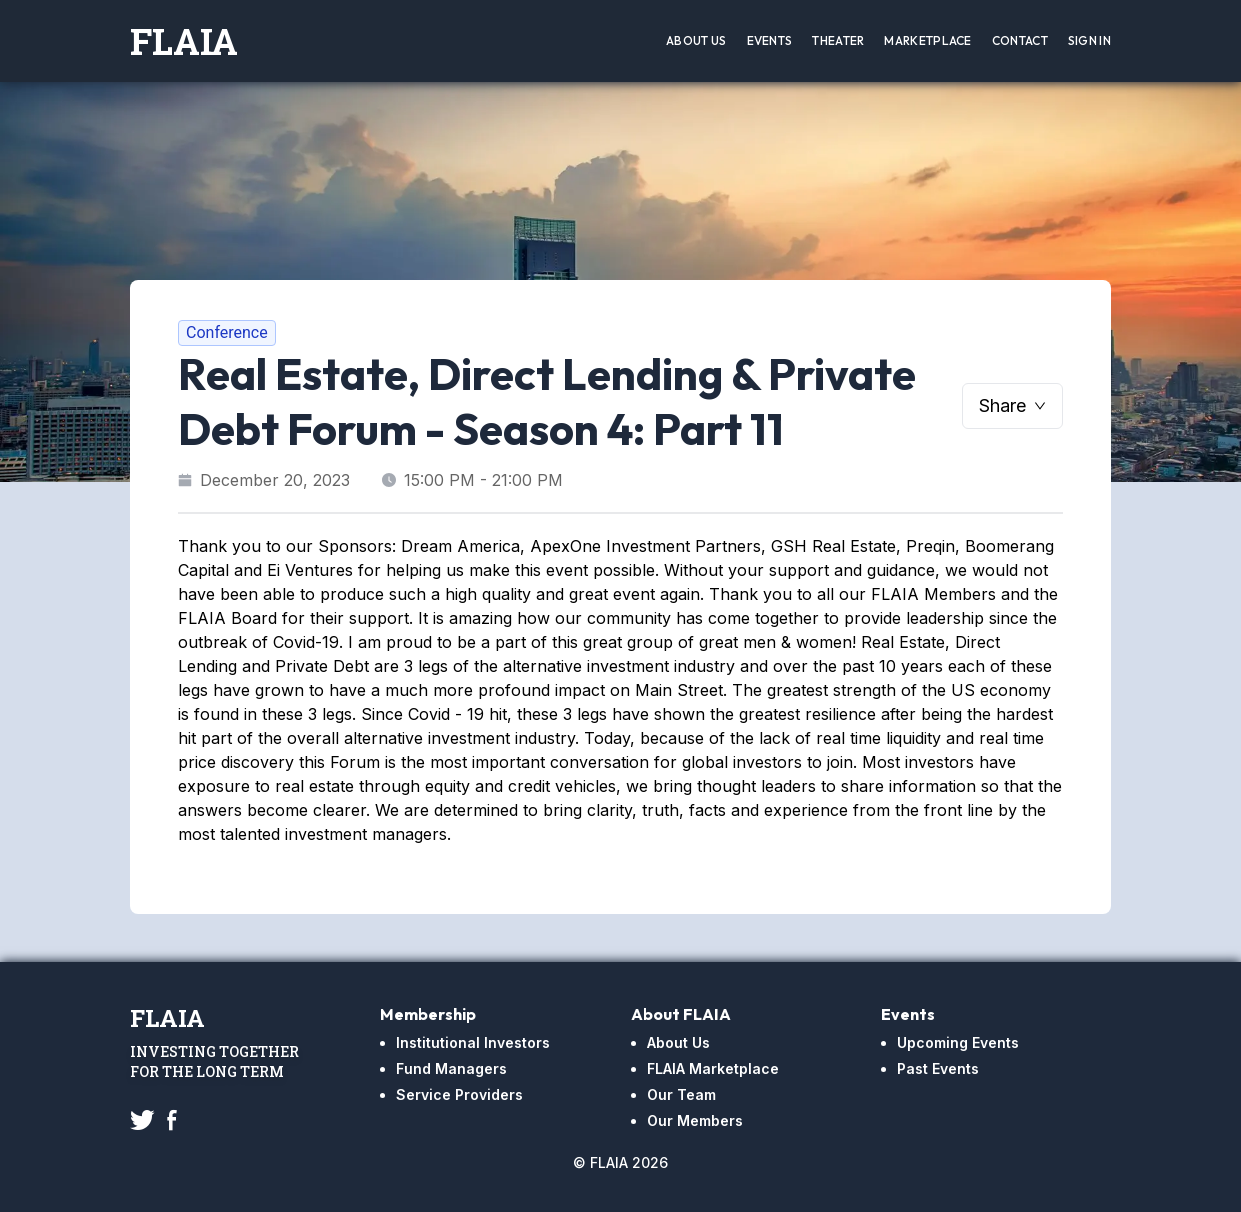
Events (770, 40)
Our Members (695, 1120)
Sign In (1089, 40)
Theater (838, 40)
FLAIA (184, 41)
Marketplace (927, 40)
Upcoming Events (958, 1042)
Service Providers (459, 1094)
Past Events (938, 1068)
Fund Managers (451, 1068)
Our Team (681, 1094)
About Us (696, 40)
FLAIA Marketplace (713, 1068)
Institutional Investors (473, 1042)
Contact (1020, 40)
